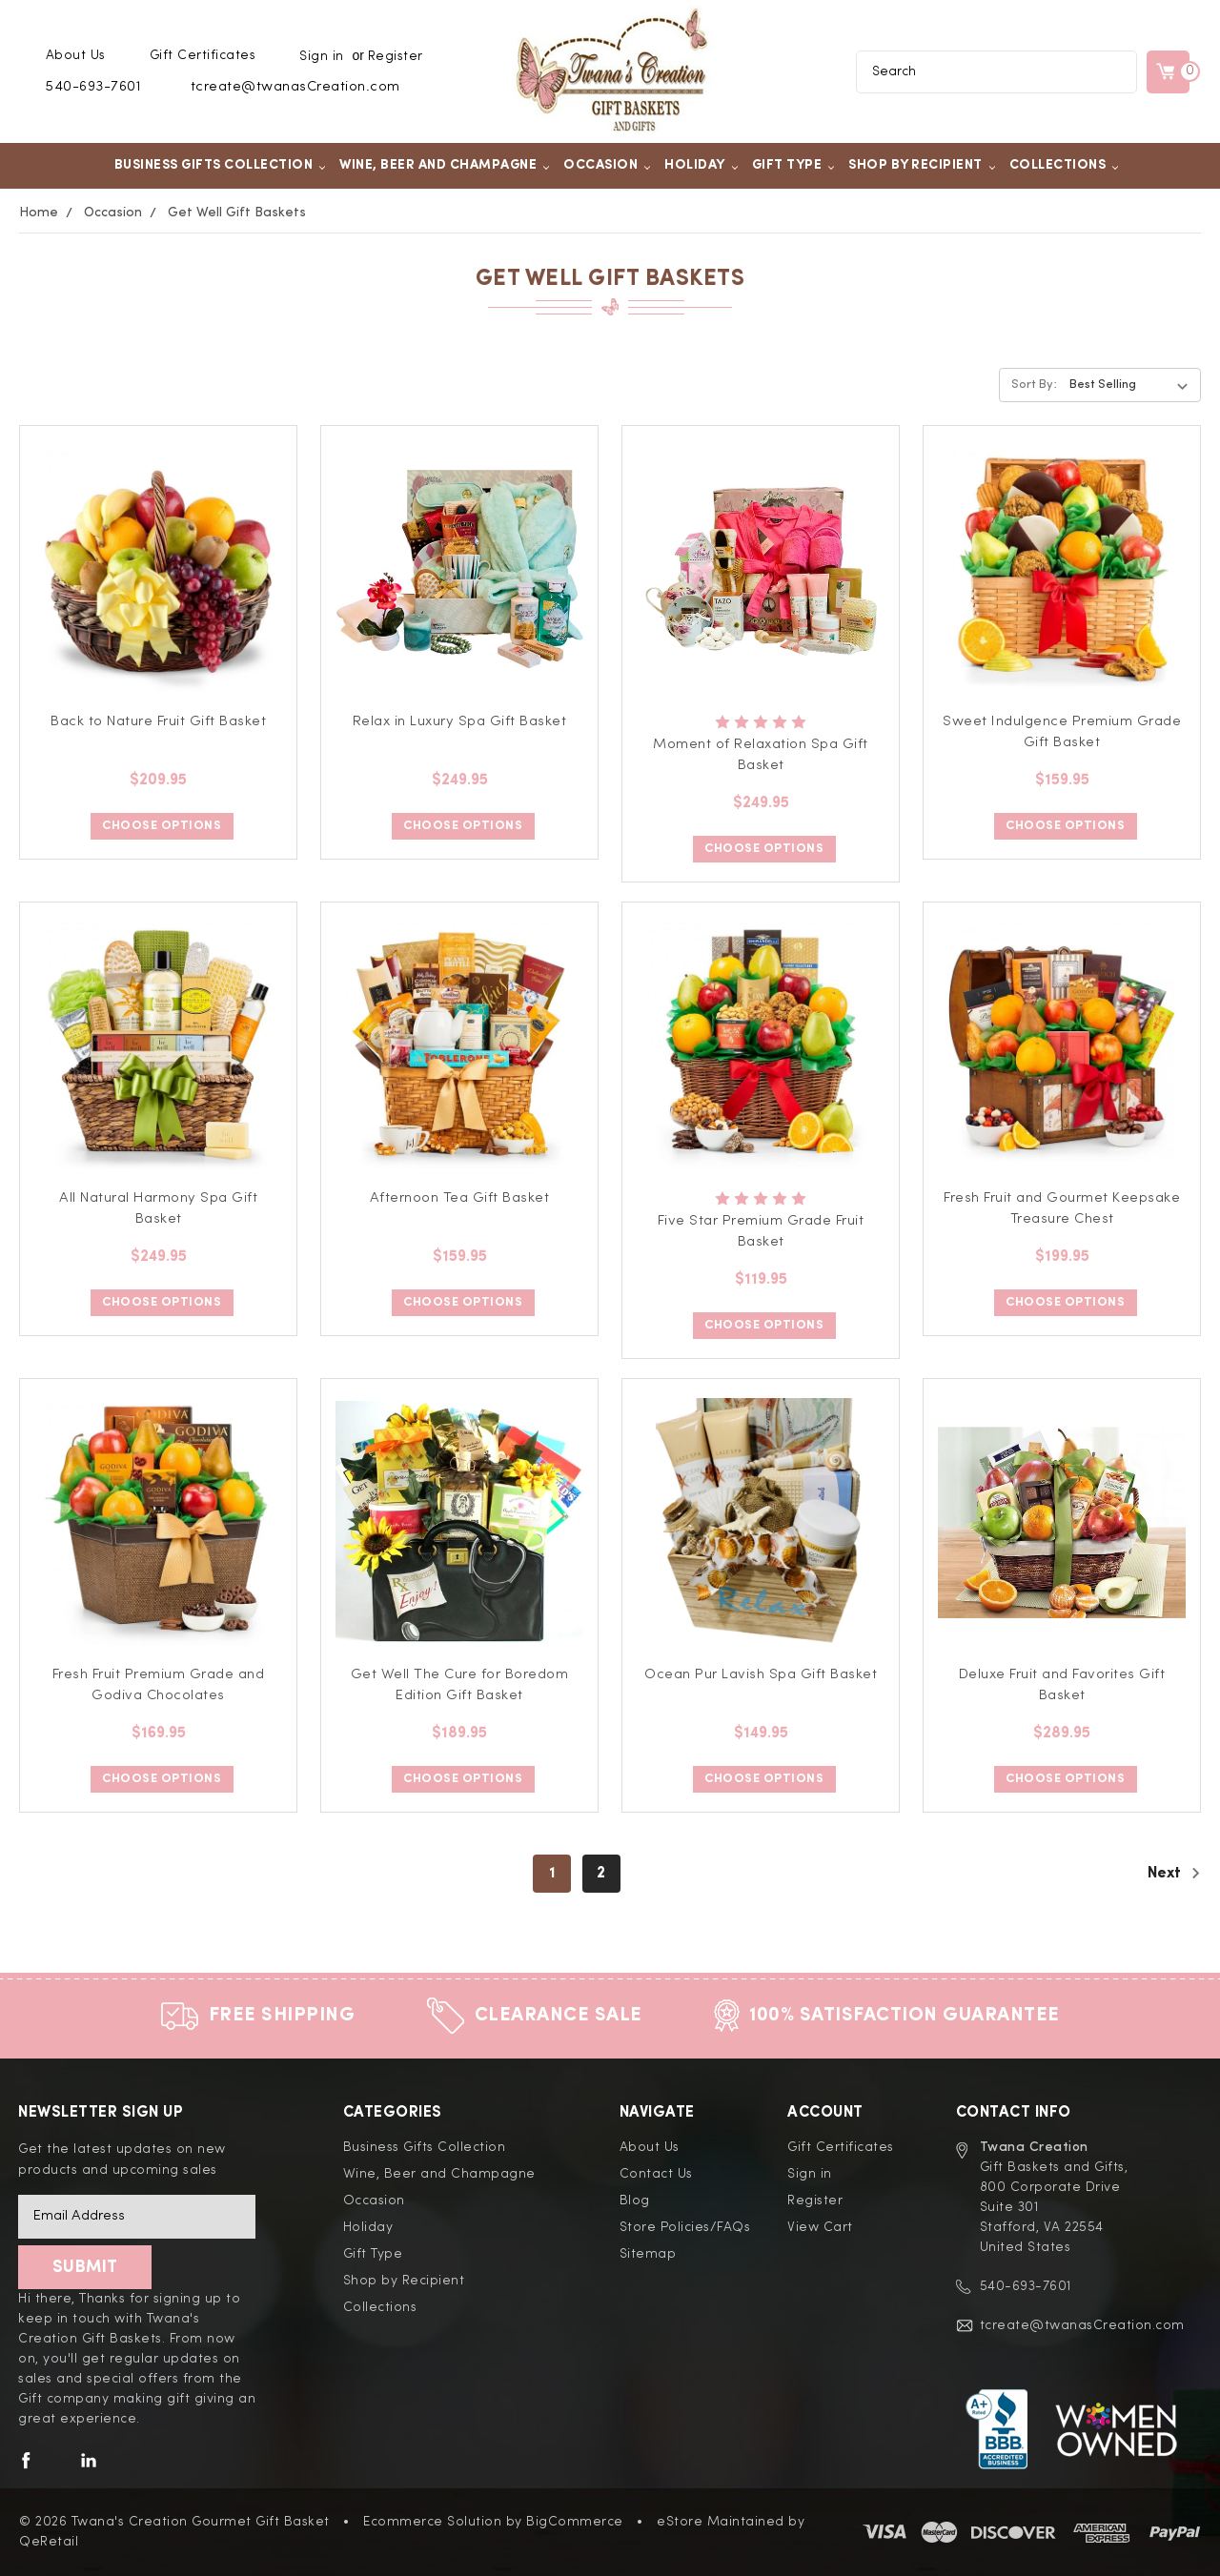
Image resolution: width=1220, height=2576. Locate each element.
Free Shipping (282, 2015)
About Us (76, 55)
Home (38, 212)
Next (1174, 1873)
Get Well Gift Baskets (237, 212)
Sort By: (1034, 384)
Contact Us (656, 2173)
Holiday (701, 165)
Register (395, 56)
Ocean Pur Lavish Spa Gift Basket (760, 1675)
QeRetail (48, 2541)
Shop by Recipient (922, 165)
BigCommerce (574, 2521)
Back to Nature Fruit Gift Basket (158, 722)
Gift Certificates (203, 55)
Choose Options (161, 826)
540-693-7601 (93, 87)
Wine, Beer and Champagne (444, 165)
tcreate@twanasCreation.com (295, 87)
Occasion (607, 165)
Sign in (321, 56)
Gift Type (794, 165)
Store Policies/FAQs (685, 2227)
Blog (635, 2200)
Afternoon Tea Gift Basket (460, 1198)
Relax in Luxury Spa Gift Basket (460, 722)
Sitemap (648, 2254)
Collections (1064, 165)
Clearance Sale (558, 2015)
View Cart (820, 2227)
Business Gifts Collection (220, 165)
